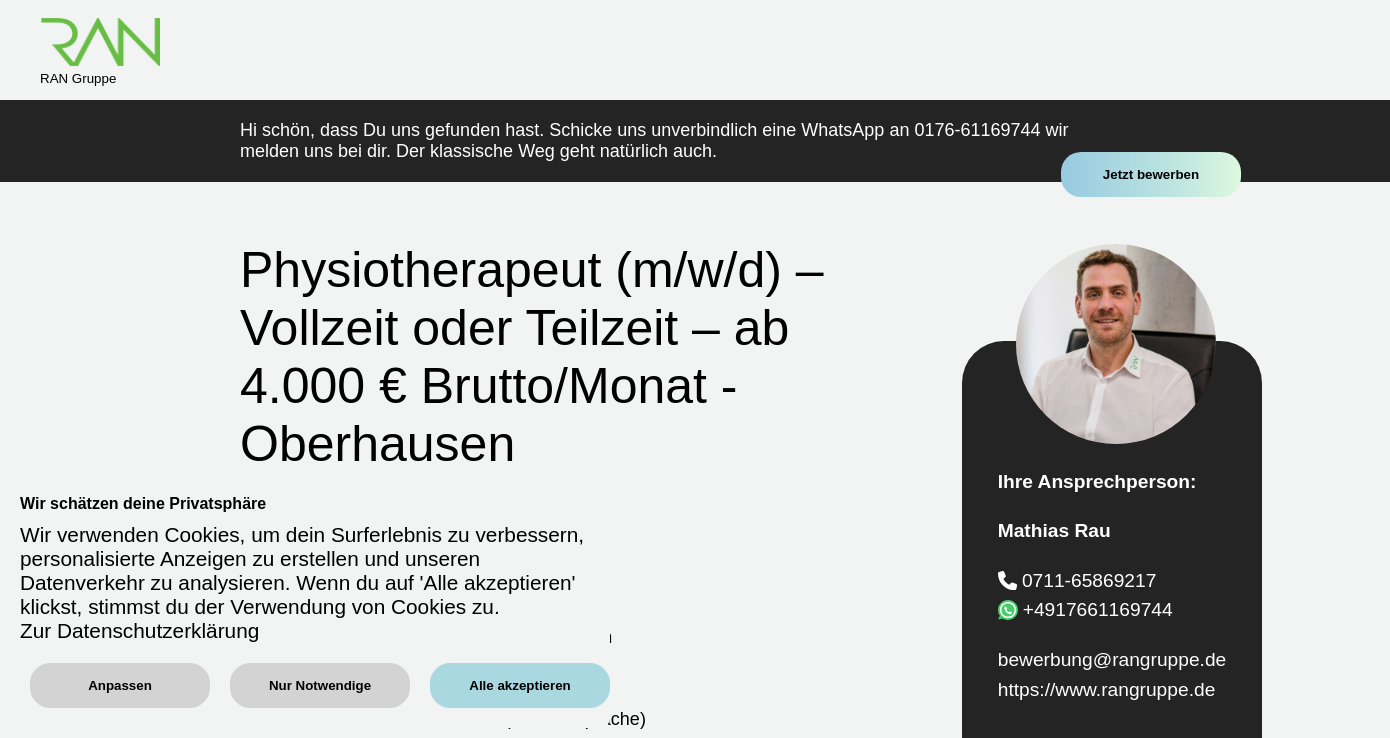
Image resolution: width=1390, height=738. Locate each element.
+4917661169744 (1098, 609)
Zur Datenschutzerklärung (139, 630)
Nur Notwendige (320, 685)
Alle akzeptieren (519, 685)
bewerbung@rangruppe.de (1112, 659)
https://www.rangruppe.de (1107, 689)
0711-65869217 (1089, 580)
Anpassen (120, 685)
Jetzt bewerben (1151, 174)
